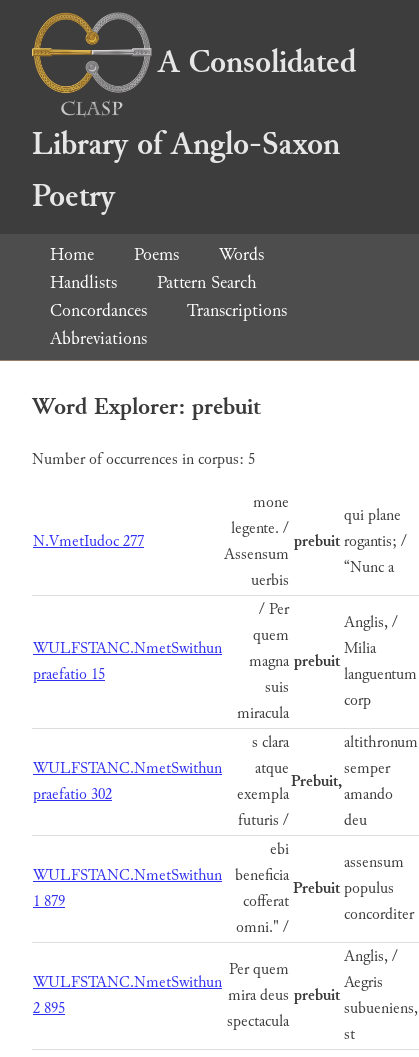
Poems (156, 254)
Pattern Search (207, 282)
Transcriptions (237, 310)
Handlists (83, 282)
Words (241, 254)
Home (72, 254)
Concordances (98, 310)
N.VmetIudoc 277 (88, 541)
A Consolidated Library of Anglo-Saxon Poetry (194, 129)
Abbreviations (98, 338)
